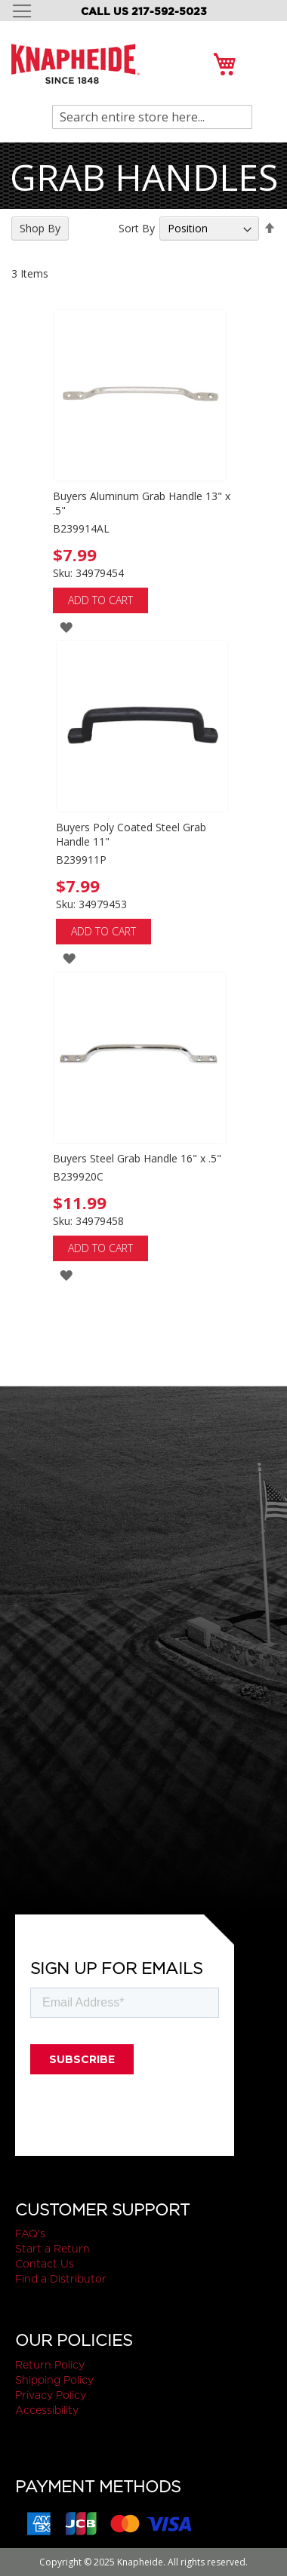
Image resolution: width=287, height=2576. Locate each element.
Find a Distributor (60, 2279)
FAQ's (30, 2234)
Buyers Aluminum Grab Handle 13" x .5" (141, 503)
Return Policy (50, 2365)
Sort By (137, 228)
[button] (66, 626)
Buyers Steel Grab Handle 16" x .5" (137, 1158)
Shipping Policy (54, 2380)
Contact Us (44, 2264)
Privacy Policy (50, 2395)
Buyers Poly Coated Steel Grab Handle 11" (131, 834)
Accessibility (47, 2410)
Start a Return (52, 2249)
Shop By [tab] (40, 228)
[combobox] (152, 117)
